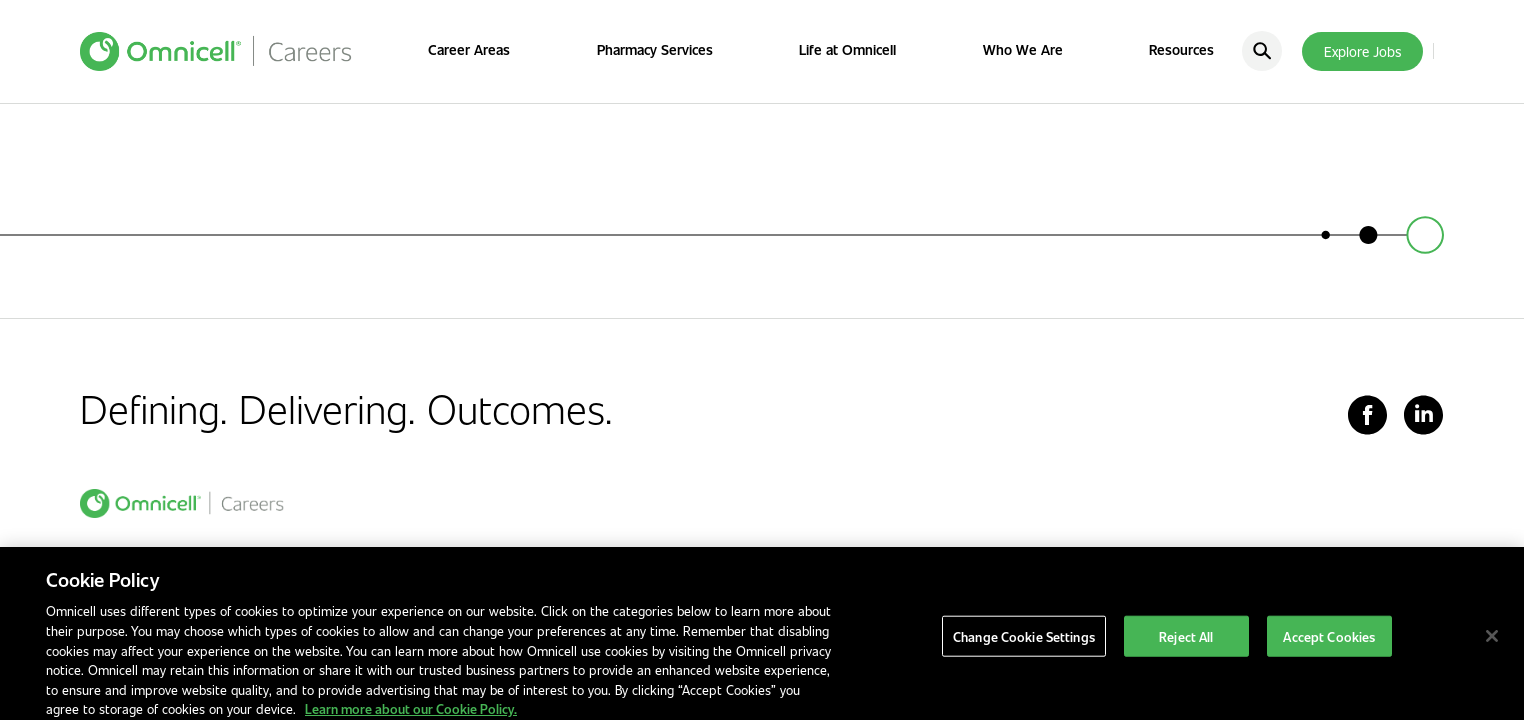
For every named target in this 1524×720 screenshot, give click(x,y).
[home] (182, 503)
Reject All (1186, 648)
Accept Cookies (1329, 648)
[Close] (1492, 648)
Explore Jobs (1362, 51)
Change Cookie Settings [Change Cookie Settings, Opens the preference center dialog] (1024, 648)
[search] (1262, 51)
